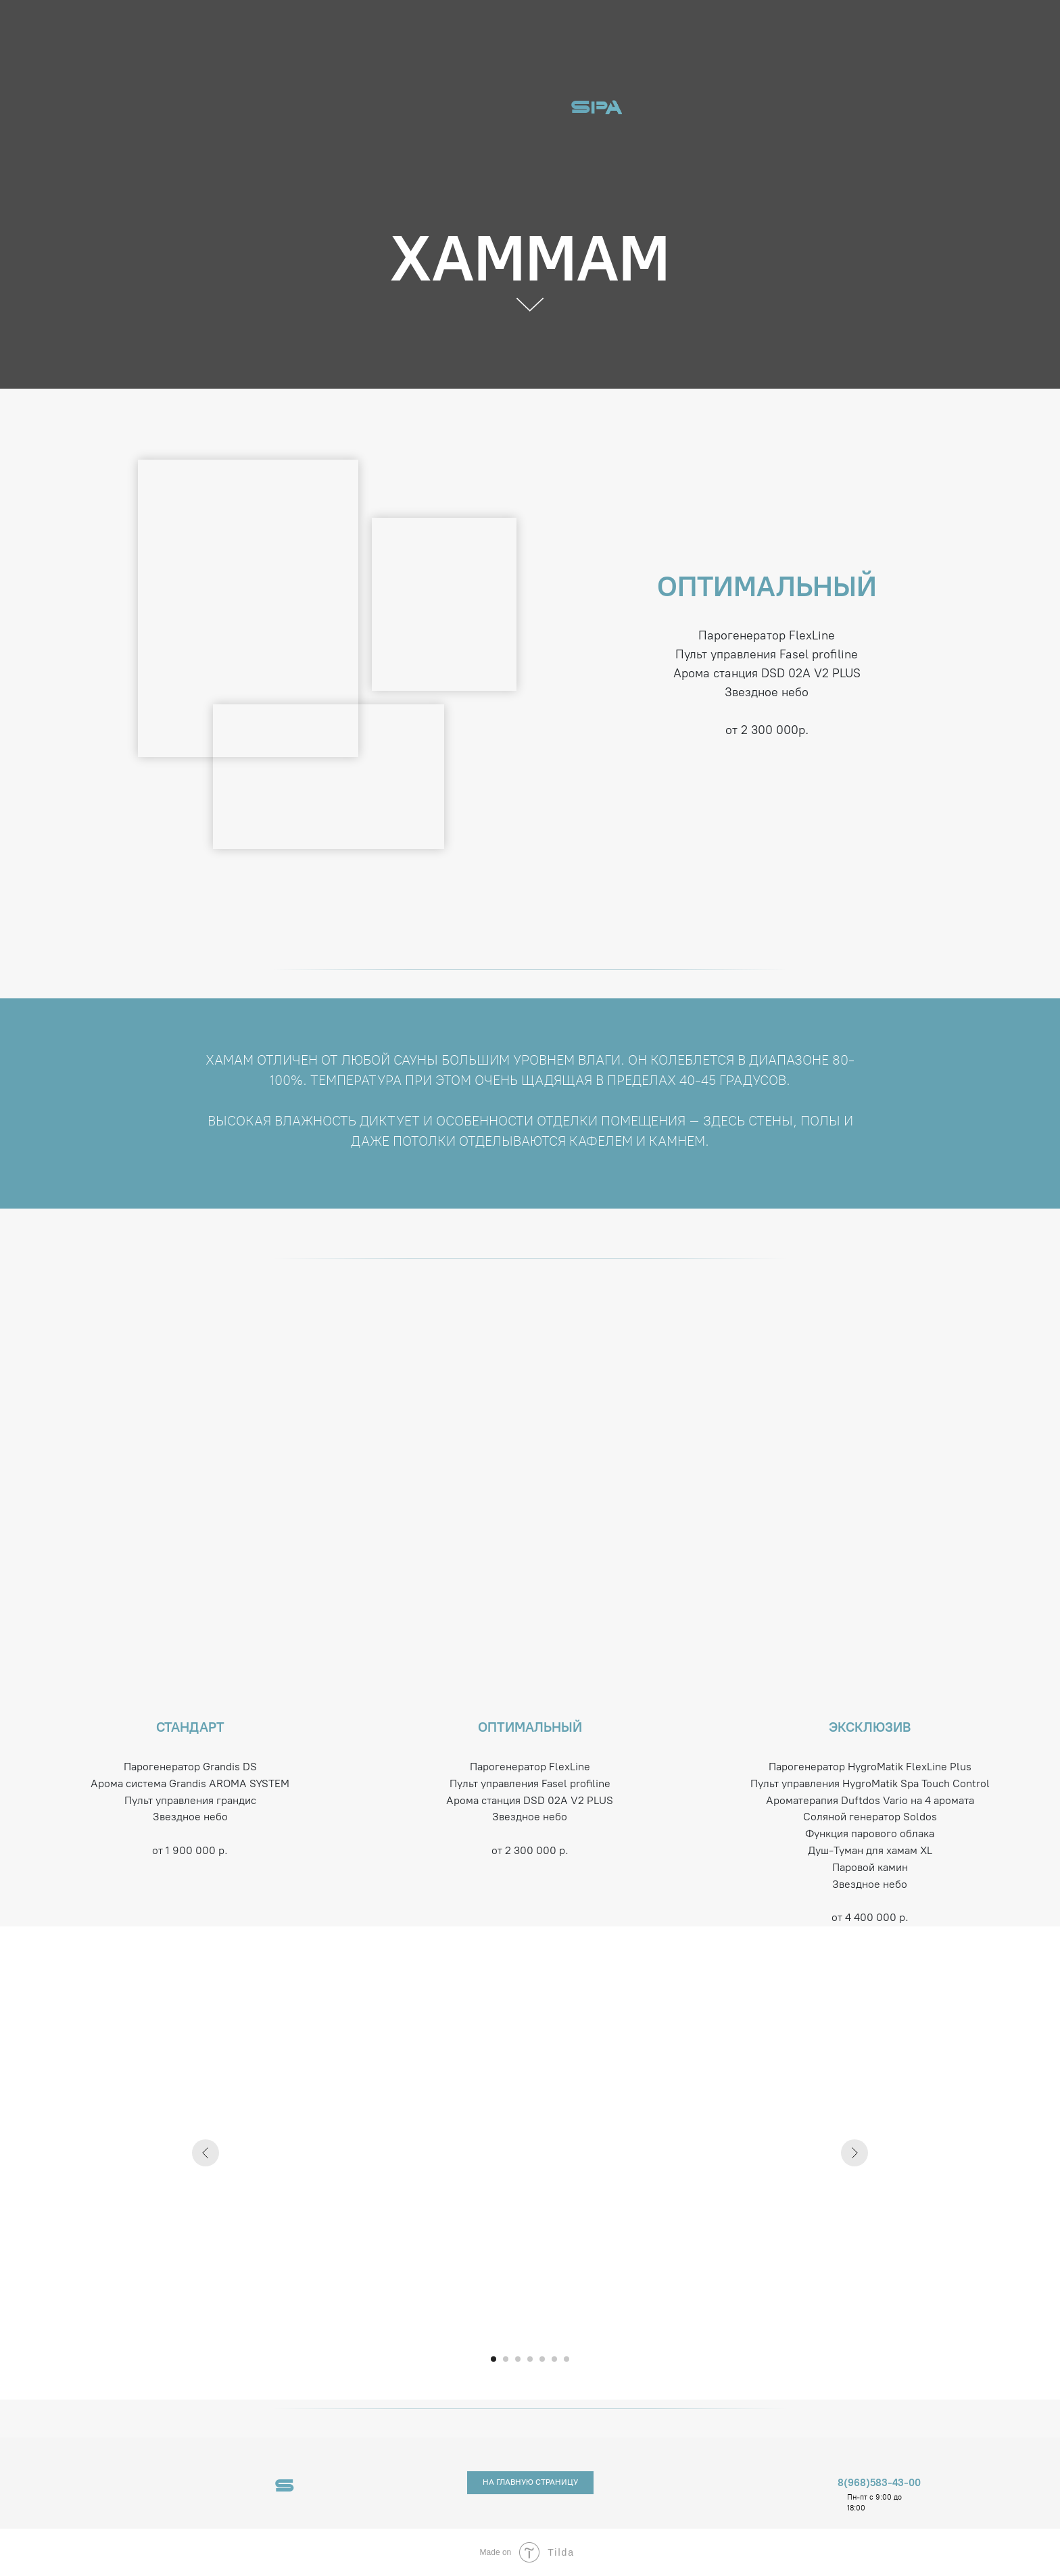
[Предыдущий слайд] (205, 2152)
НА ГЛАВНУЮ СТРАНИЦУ (530, 2482)
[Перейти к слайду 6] (554, 2359)
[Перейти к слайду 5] (542, 2359)
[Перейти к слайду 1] (493, 2359)
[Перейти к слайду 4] (530, 2359)
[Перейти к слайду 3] (518, 2359)
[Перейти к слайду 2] (505, 2359)
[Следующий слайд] (854, 2152)
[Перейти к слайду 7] (566, 2359)
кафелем (601, 1141)
